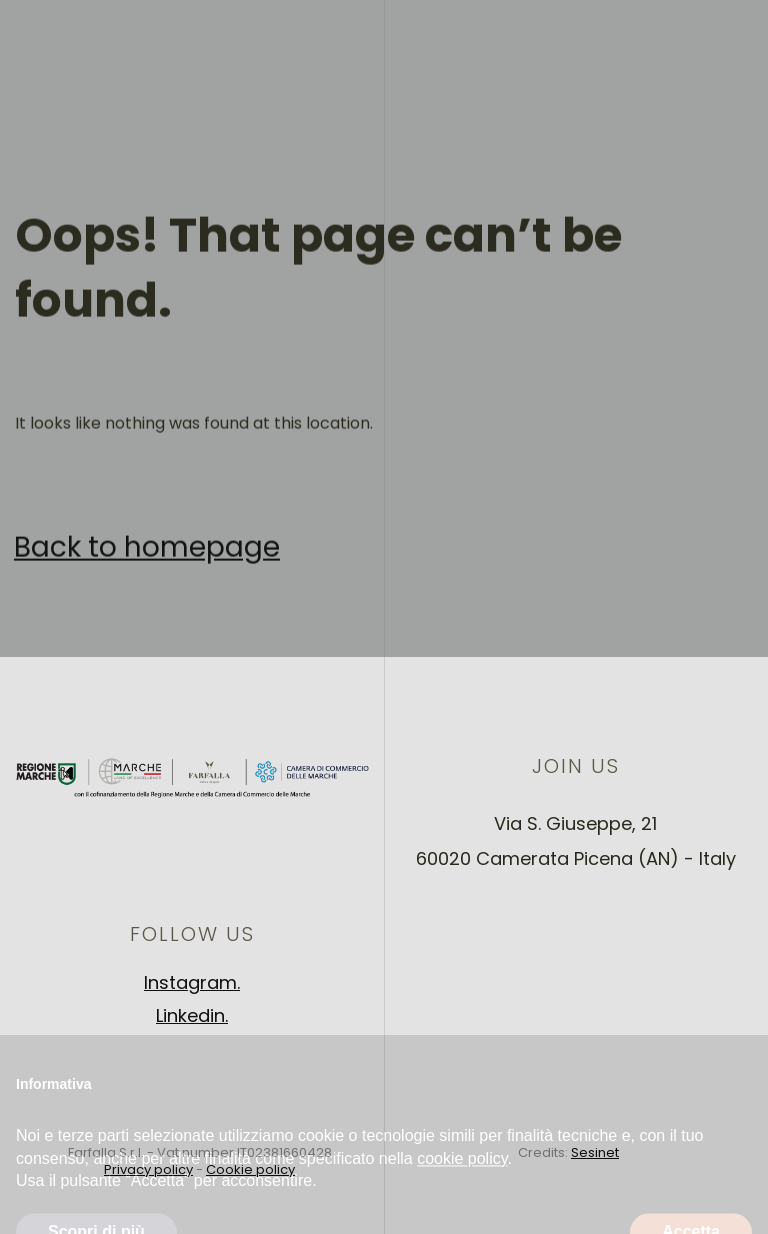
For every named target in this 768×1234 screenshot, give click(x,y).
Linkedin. (192, 1015)
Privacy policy (148, 1169)
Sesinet (595, 1152)
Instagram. (192, 982)
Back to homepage (147, 558)
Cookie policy (250, 1169)
